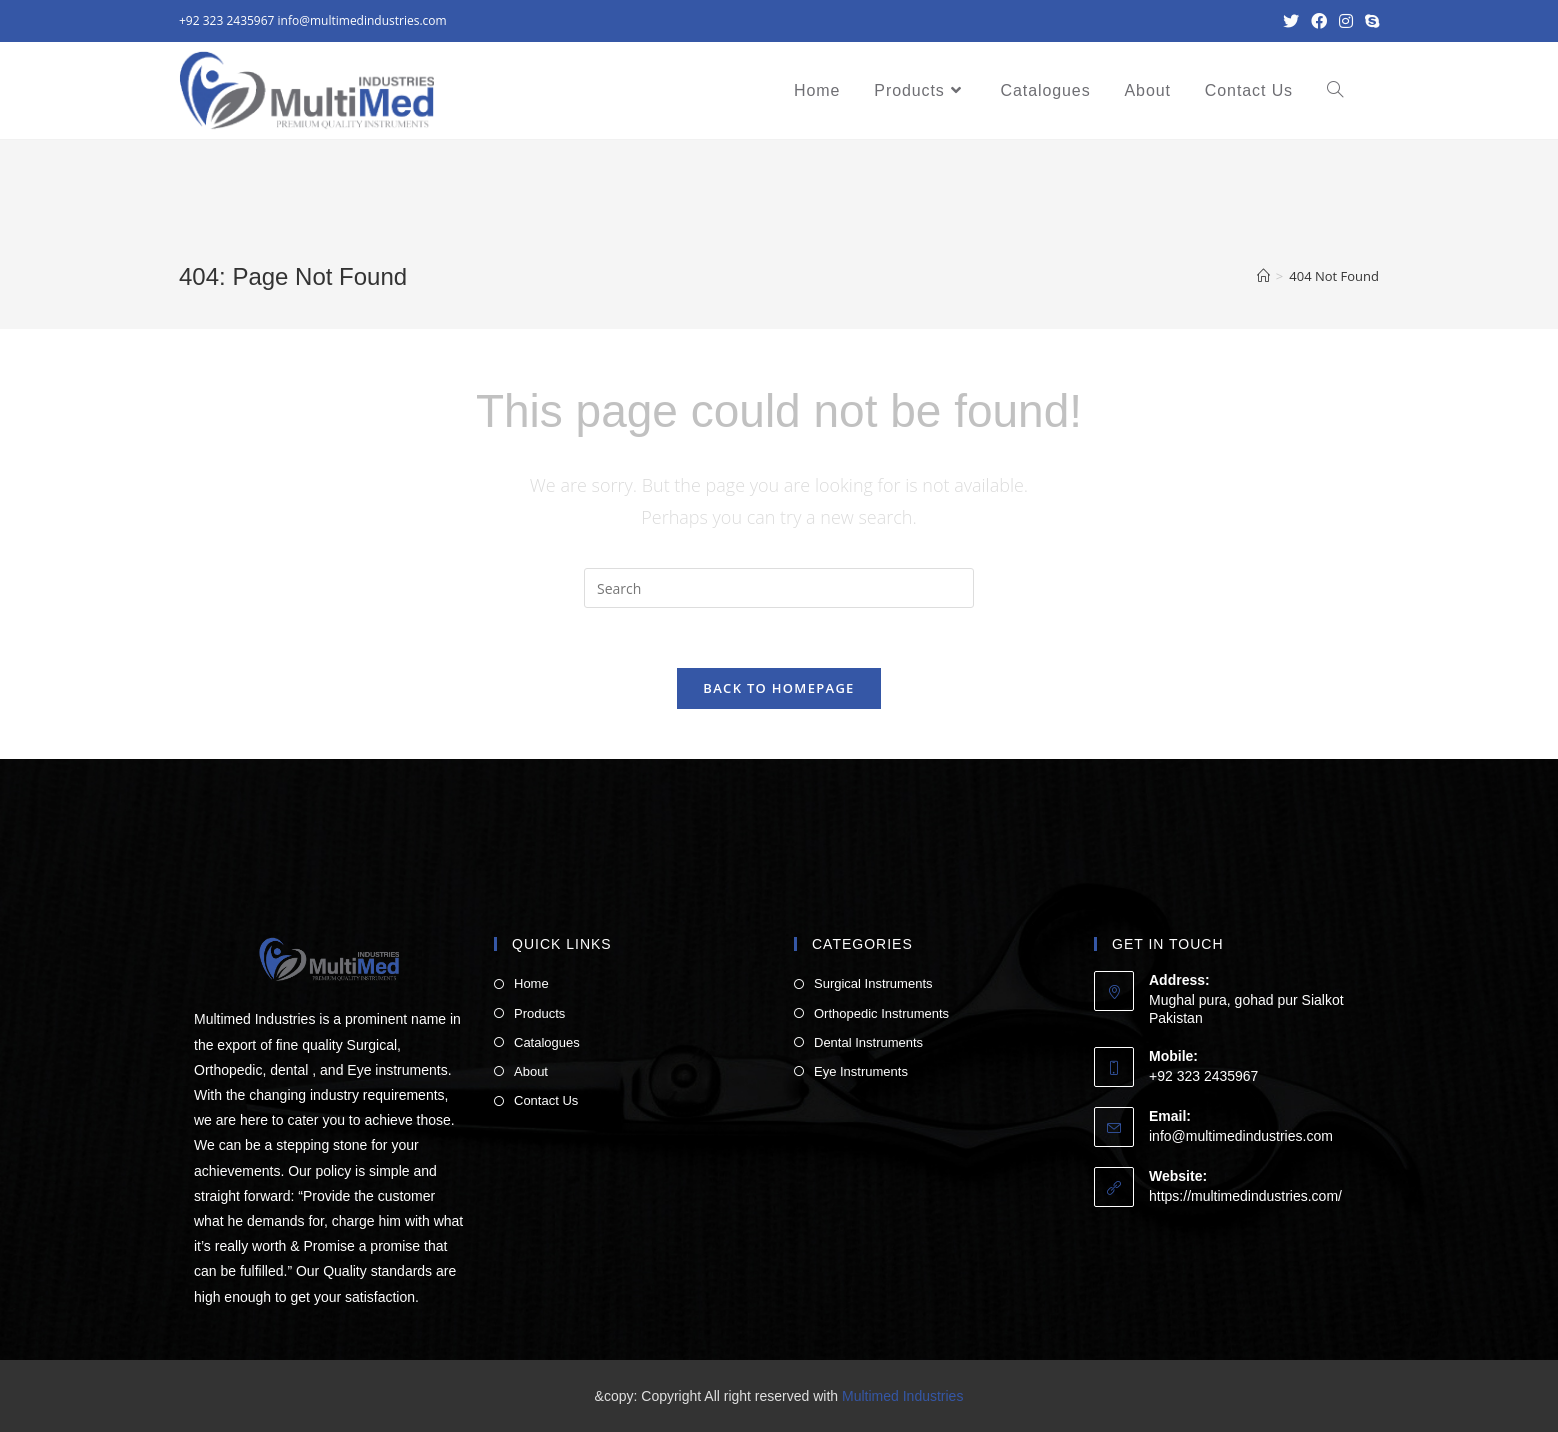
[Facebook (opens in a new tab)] (1319, 21)
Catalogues (547, 1042)
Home (531, 983)
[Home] (1263, 276)
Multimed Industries (902, 1396)
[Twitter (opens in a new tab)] (1291, 21)
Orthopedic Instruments (881, 1013)
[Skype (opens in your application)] (1369, 21)
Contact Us (546, 1100)
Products (539, 1013)
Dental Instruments (868, 1042)
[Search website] (1335, 91)
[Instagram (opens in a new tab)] (1346, 21)
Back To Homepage (778, 688)
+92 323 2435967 (226, 20)
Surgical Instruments (873, 983)
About (531, 1071)
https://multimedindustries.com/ (1245, 1196)
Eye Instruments (861, 1071)
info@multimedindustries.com (362, 20)
